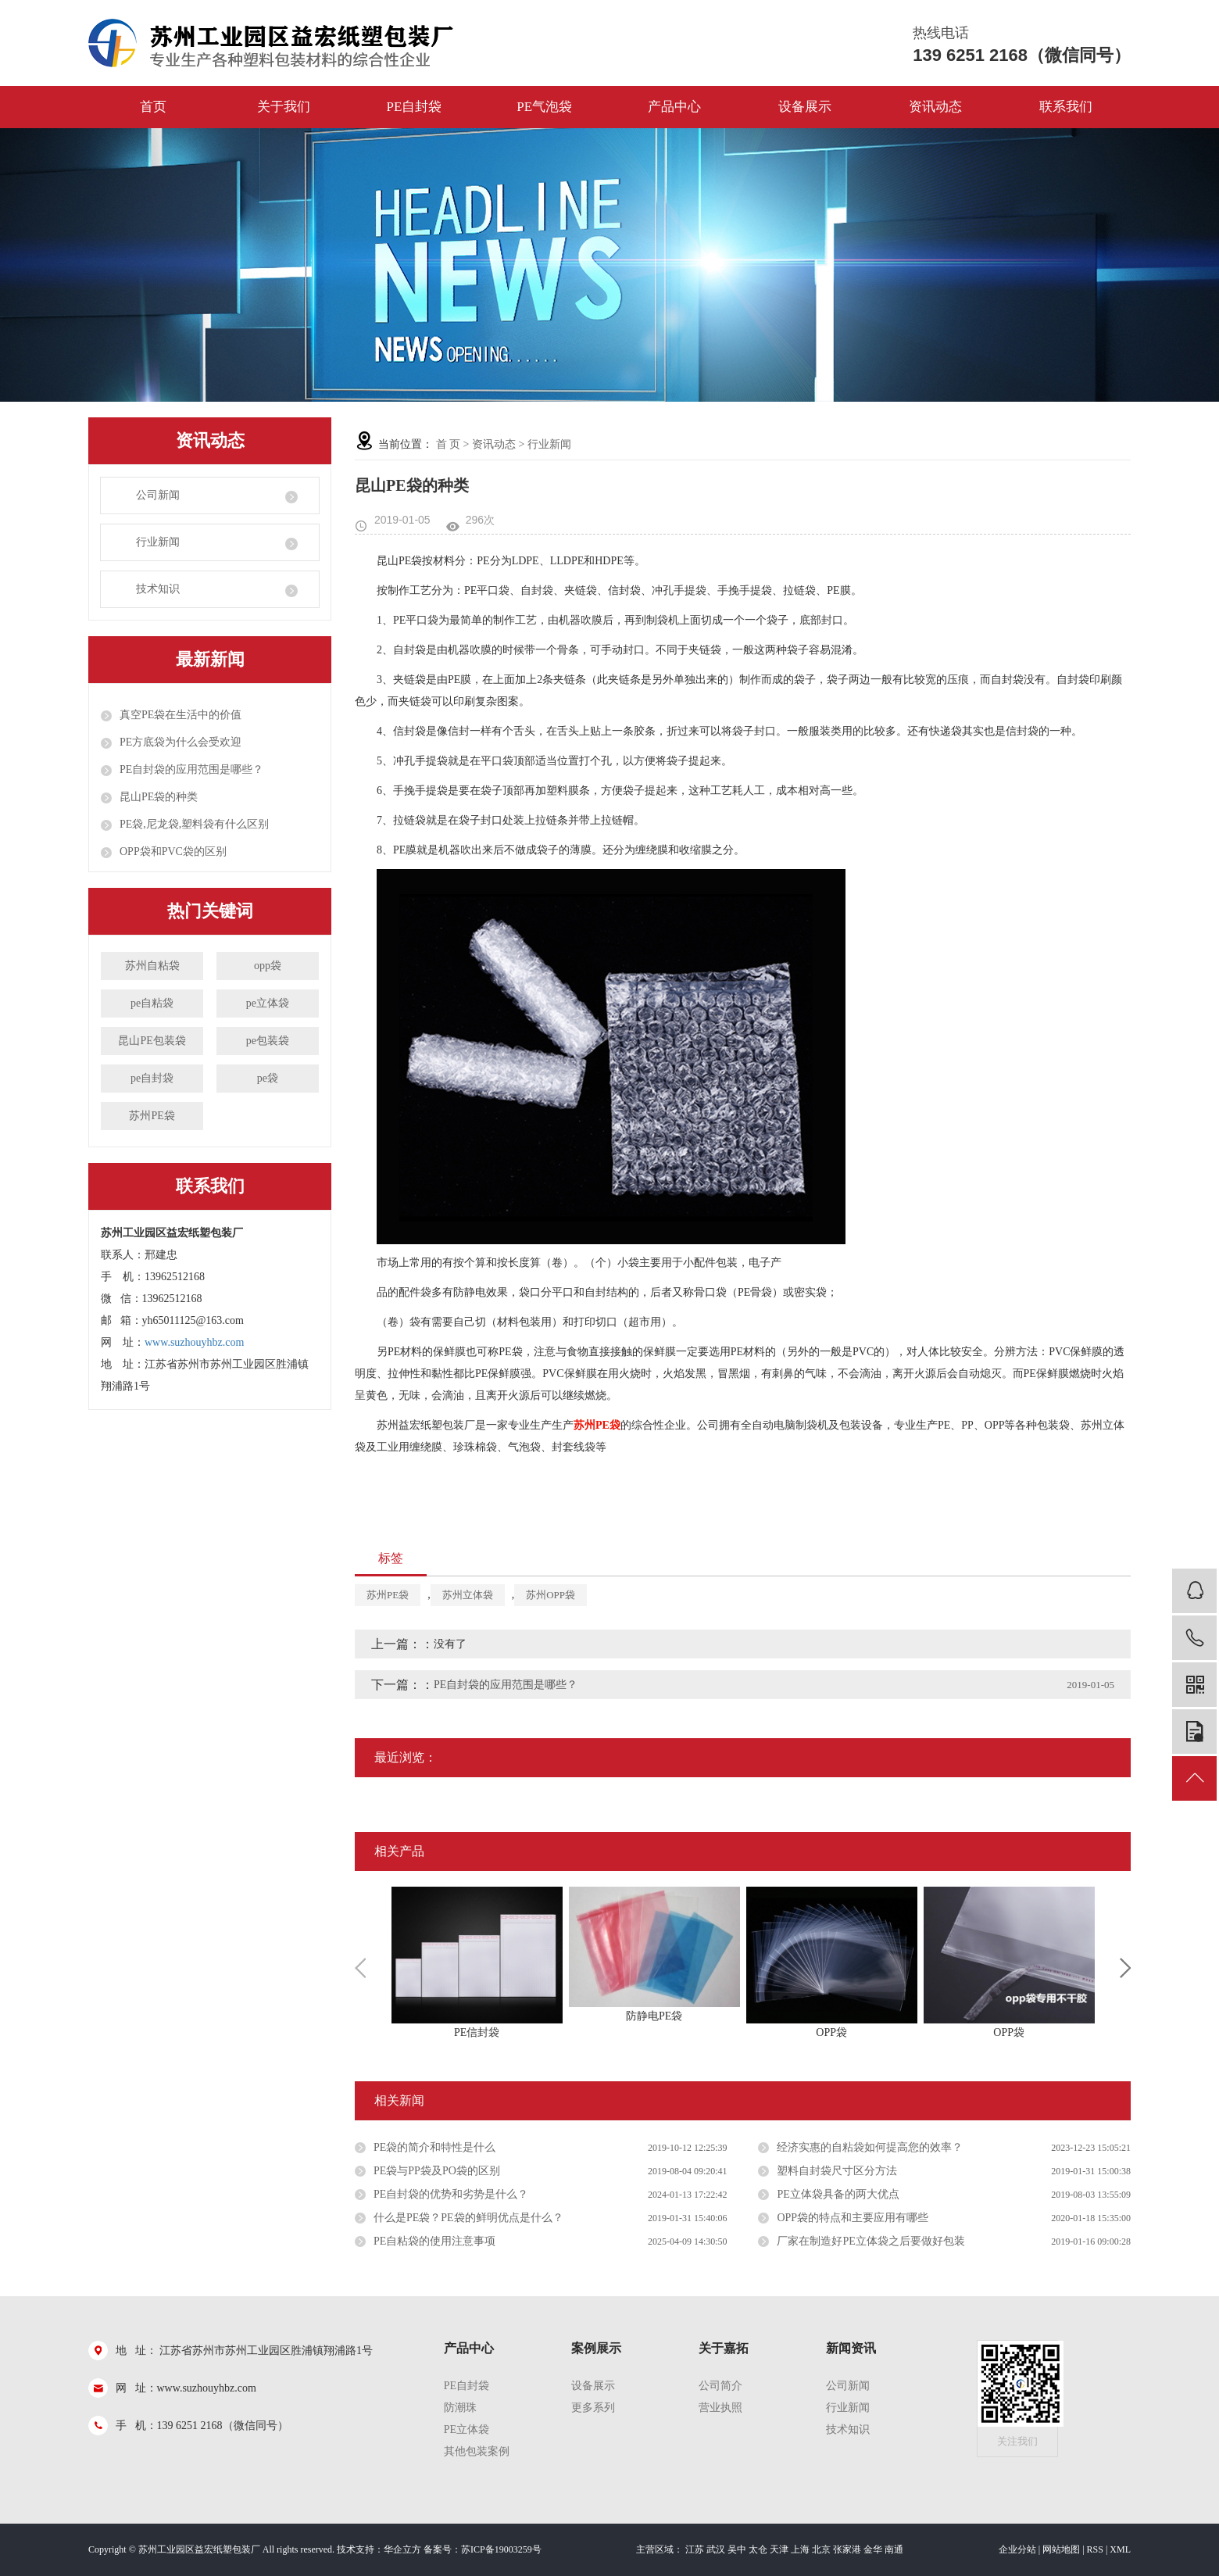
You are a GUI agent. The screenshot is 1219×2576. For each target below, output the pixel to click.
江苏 (694, 2549)
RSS (1095, 2549)
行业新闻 (158, 542)
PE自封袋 (413, 106)
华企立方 (402, 2549)
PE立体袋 (466, 2429)
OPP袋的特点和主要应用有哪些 (852, 2218)
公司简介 (720, 2386)
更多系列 (593, 2407)
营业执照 (720, 2407)
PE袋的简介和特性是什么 (434, 2147)
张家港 (847, 2549)
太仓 (758, 2549)
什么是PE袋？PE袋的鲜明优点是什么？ (468, 2218)
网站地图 (1061, 2549)
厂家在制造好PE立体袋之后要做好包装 (870, 2241)
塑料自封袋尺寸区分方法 (837, 2171)
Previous (360, 1968)
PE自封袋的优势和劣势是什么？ (451, 2194)
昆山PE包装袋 (151, 1040)
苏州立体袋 (467, 1595)
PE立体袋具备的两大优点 (838, 2194)
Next (1125, 1968)
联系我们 (1065, 106)
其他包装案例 (476, 2451)
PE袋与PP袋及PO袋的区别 (437, 2171)
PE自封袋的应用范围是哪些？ (191, 769)
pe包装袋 (267, 1040)
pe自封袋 (151, 1078)
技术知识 (158, 589)
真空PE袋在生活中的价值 (180, 715)
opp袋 (267, 965)
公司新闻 (158, 495)
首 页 (448, 444)
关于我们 (283, 106)
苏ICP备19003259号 (501, 2549)
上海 (800, 2549)
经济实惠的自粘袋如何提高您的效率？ (870, 2147)
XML (1120, 2549)
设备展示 (804, 106)
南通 (894, 2549)
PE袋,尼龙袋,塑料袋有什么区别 (194, 824)
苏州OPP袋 (550, 1595)
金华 (872, 2549)
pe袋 (267, 1078)
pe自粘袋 (151, 1003)
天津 (779, 2549)
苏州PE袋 (151, 1116)
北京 (821, 2549)
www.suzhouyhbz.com (194, 1342)
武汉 (715, 2549)
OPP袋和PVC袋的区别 (173, 851)
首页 (153, 106)
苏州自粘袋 (152, 965)
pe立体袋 (267, 1003)
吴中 (736, 2549)
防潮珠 (460, 2407)
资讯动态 (935, 106)
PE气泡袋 (544, 106)
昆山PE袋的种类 (159, 797)
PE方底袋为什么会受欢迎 (180, 742)
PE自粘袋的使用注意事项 (434, 2241)
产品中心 (674, 106)
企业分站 (1017, 2549)
